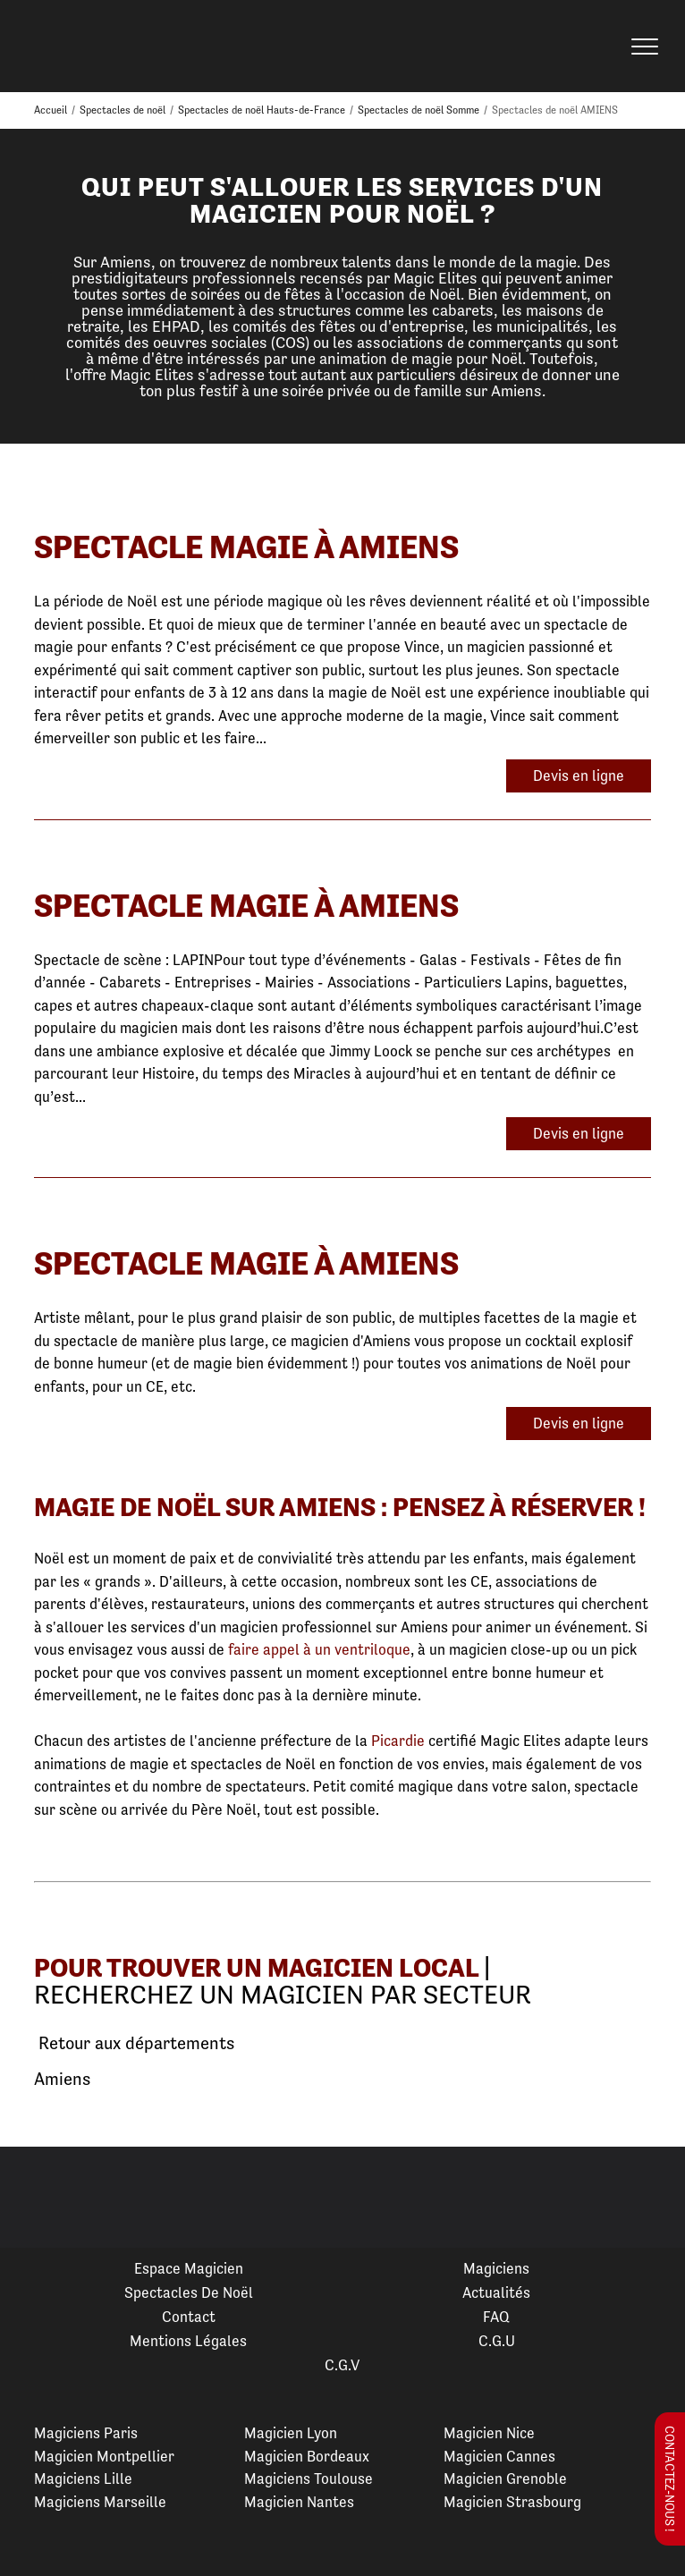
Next (650, 2198)
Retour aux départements (134, 2044)
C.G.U (496, 2341)
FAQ (496, 2317)
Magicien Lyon (290, 2433)
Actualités (496, 2292)
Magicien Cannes (499, 2456)
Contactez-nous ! (670, 2479)
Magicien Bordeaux (306, 2456)
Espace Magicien (188, 2268)
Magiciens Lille (83, 2478)
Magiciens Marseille (100, 2502)
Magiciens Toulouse (308, 2478)
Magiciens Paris (86, 2433)
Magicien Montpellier (104, 2456)
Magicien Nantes (299, 2502)
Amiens (62, 2079)
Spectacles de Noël (188, 2292)
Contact (189, 2317)
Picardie (398, 1741)
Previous (35, 2198)
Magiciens (496, 2268)
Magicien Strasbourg (512, 2502)
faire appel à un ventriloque (319, 1649)
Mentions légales (188, 2341)
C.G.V (342, 2365)
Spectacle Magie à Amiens (246, 547)
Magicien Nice (489, 2433)
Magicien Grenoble (505, 2478)
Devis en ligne (578, 775)
